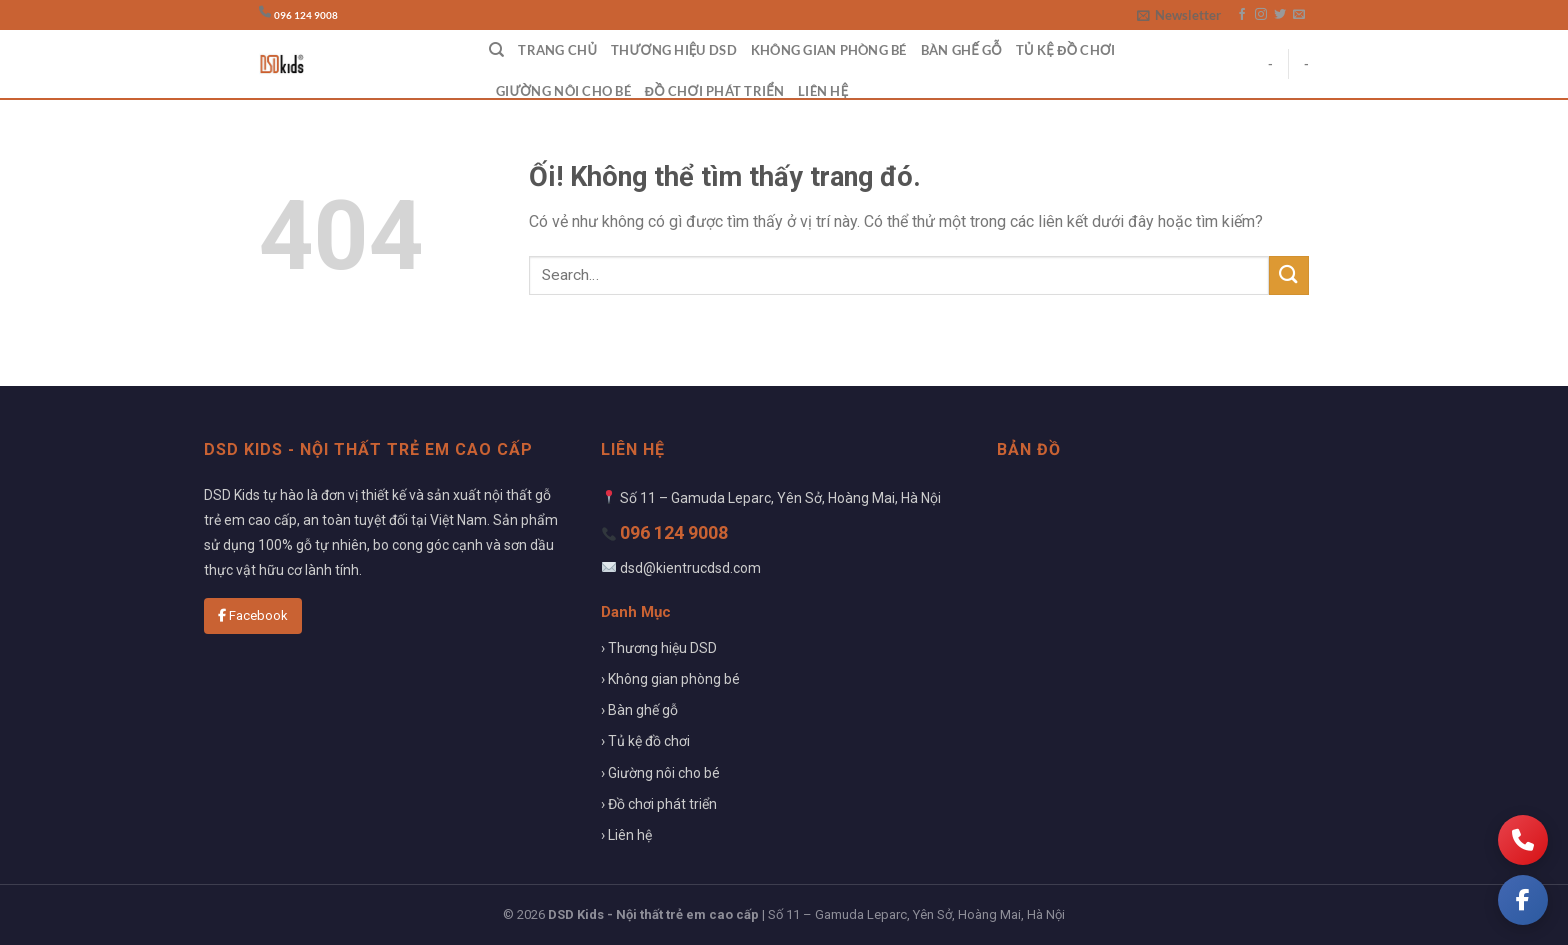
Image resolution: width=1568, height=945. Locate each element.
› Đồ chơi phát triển (659, 804)
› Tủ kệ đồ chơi (645, 741)
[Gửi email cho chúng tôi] (1299, 15)
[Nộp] (1289, 275)
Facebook (253, 615)
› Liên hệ (626, 835)
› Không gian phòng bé (670, 679)
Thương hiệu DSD (674, 50)
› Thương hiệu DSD (659, 648)
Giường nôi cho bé (563, 91)
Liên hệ (823, 91)
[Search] (496, 50)
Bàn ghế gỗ (961, 50)
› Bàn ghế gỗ (639, 710)
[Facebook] (1523, 900)
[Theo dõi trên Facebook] (1242, 15)
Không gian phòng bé (829, 50)
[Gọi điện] (1523, 840)
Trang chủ (557, 50)
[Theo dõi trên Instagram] (1261, 15)
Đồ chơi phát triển (714, 91)
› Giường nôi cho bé (660, 773)
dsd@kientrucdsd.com (690, 568)
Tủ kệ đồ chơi (1065, 50)
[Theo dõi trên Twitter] (1280, 15)
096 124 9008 (306, 15)
